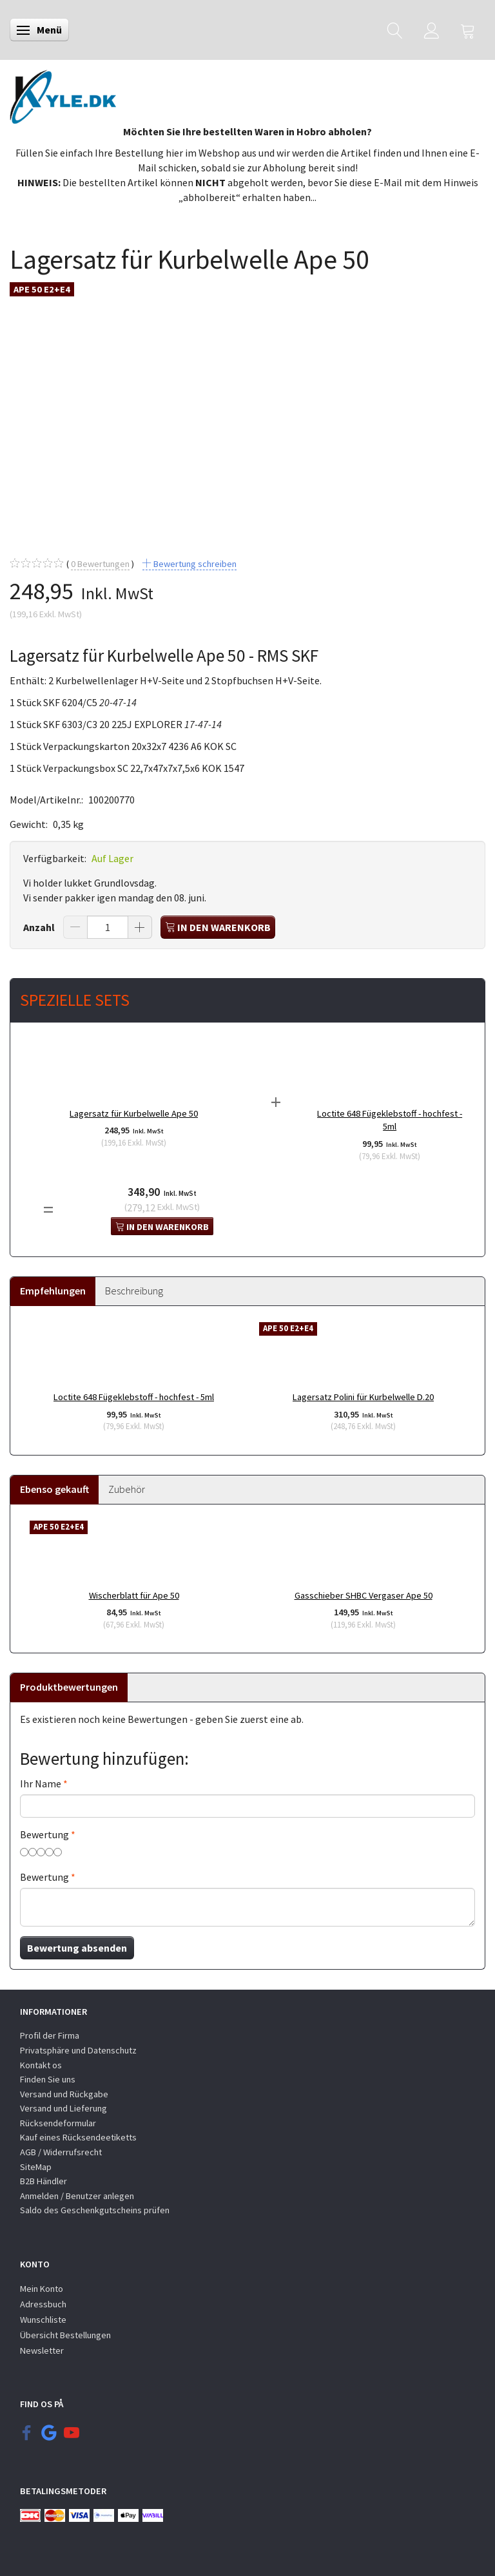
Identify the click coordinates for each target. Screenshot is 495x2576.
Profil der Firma (49, 2035)
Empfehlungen (53, 1290)
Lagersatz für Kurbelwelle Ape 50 (134, 1113)
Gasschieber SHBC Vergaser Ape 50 (363, 1595)
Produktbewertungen (69, 1686)
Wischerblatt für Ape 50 (134, 1595)
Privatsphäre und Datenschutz (78, 2050)
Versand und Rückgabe (64, 2094)
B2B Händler (43, 2181)
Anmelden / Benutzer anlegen (77, 2196)
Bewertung (44, 1834)
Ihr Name (40, 1783)
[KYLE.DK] (63, 93)
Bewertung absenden (77, 1947)
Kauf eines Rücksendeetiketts (78, 2137)
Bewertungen (100, 564)
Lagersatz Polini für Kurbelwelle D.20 (363, 1397)
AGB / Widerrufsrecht (61, 2152)
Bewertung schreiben (194, 564)
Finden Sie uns (47, 2079)
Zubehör (126, 1489)
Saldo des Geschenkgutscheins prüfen (95, 2210)
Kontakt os (41, 2065)
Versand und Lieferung (63, 2108)
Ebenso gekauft (54, 1489)
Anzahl (40, 927)
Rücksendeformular (58, 2123)
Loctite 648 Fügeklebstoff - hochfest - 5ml (389, 1120)
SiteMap (36, 2167)
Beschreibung (134, 1290)
